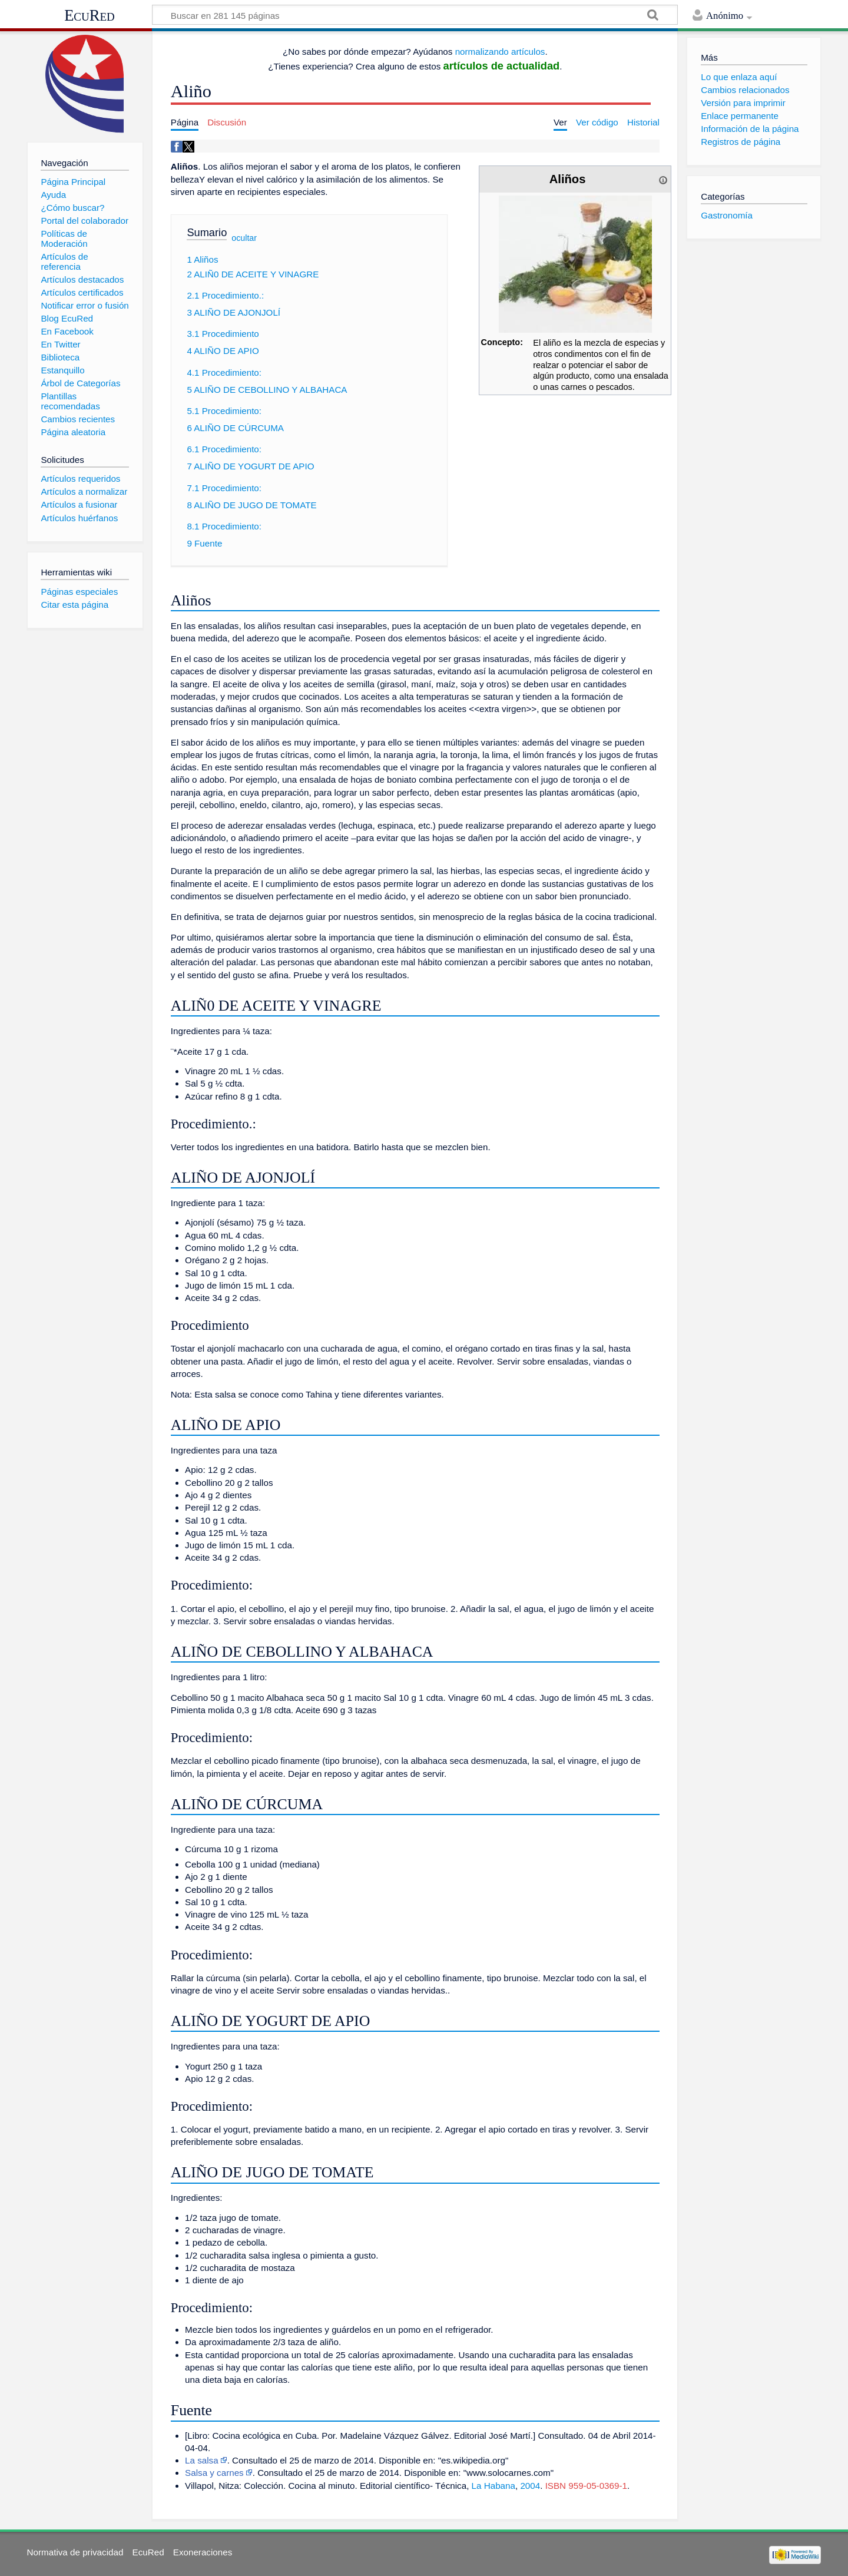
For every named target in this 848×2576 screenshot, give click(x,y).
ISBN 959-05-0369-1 (586, 2486)
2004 (530, 2486)
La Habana (493, 2486)
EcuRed (89, 15)
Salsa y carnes (214, 2473)
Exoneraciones (202, 2552)
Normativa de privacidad (75, 2552)
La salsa (201, 2460)
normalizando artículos (500, 52)
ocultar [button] (244, 237)
